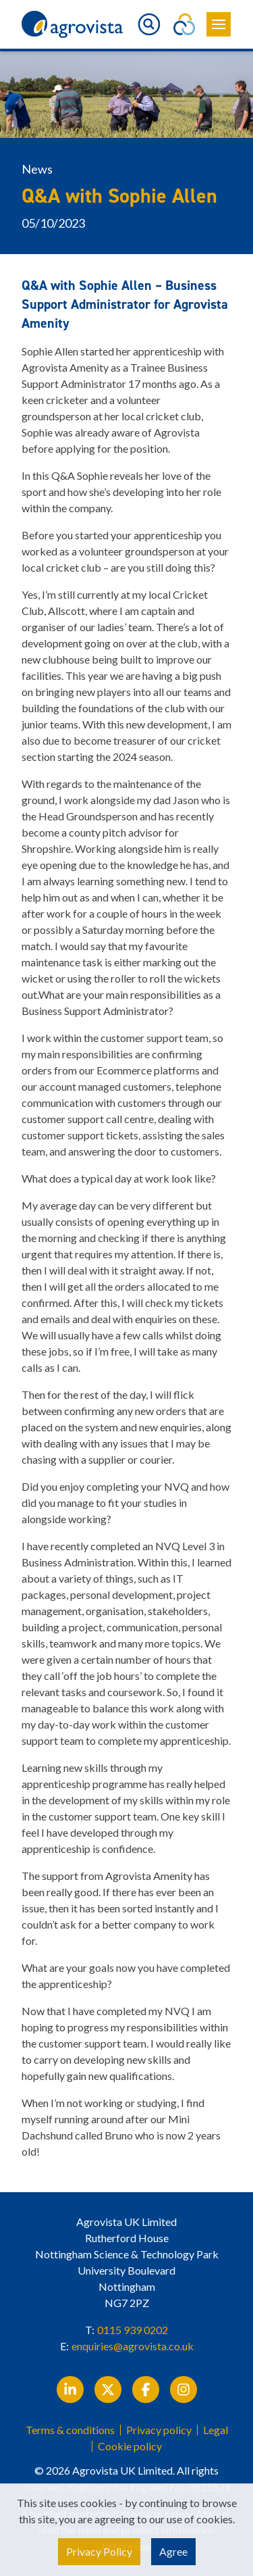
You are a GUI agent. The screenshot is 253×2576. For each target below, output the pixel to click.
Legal (215, 2430)
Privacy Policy (99, 2551)
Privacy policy (159, 2430)
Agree (173, 2551)
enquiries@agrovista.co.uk (133, 2345)
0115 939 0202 (132, 2329)
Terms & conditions (70, 2430)
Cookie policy (130, 2446)
